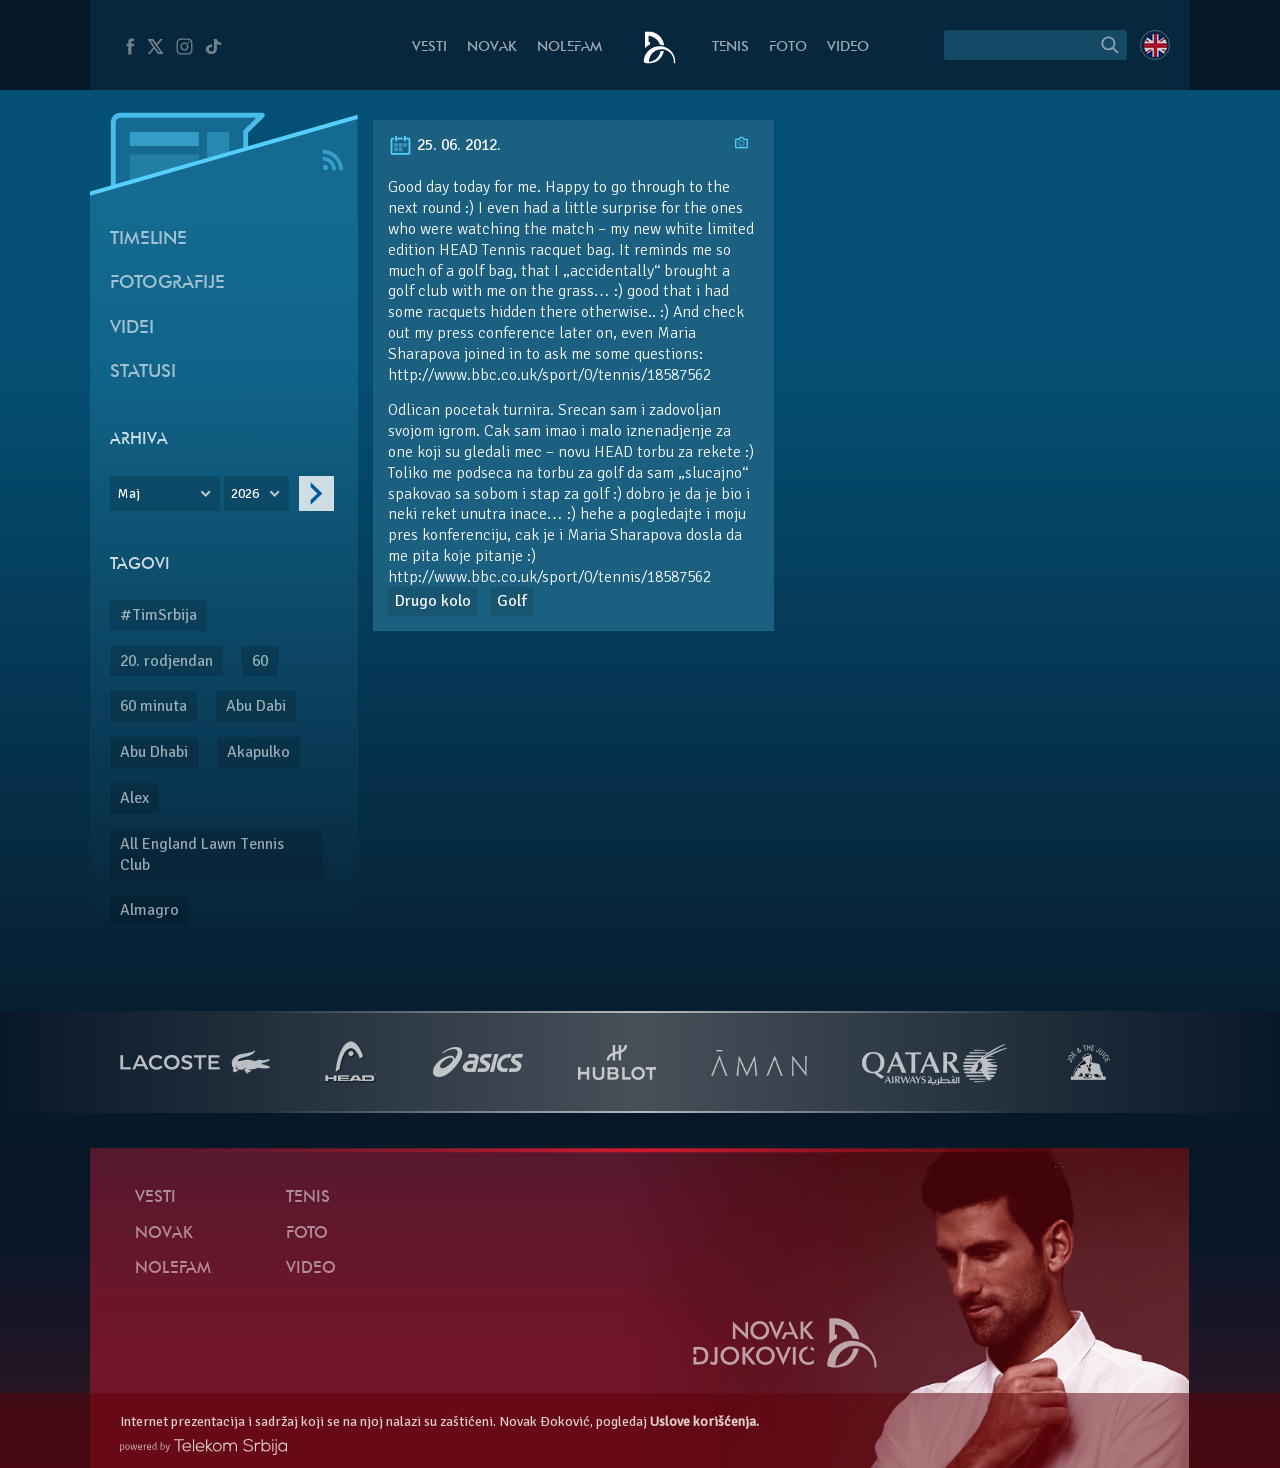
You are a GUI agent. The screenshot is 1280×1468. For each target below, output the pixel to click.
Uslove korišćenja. (704, 1421)
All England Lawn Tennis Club (202, 854)
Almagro (149, 910)
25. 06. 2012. (444, 145)
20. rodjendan (166, 661)
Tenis (730, 47)
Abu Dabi (256, 706)
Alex (134, 798)
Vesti (429, 47)
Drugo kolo (433, 601)
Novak (492, 47)
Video (848, 47)
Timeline (148, 239)
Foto (788, 47)
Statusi (143, 372)
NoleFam (569, 47)
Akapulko (258, 752)
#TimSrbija (158, 615)
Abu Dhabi (154, 752)
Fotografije (167, 283)
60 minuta (153, 706)
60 (260, 661)
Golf (512, 601)
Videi (132, 328)
